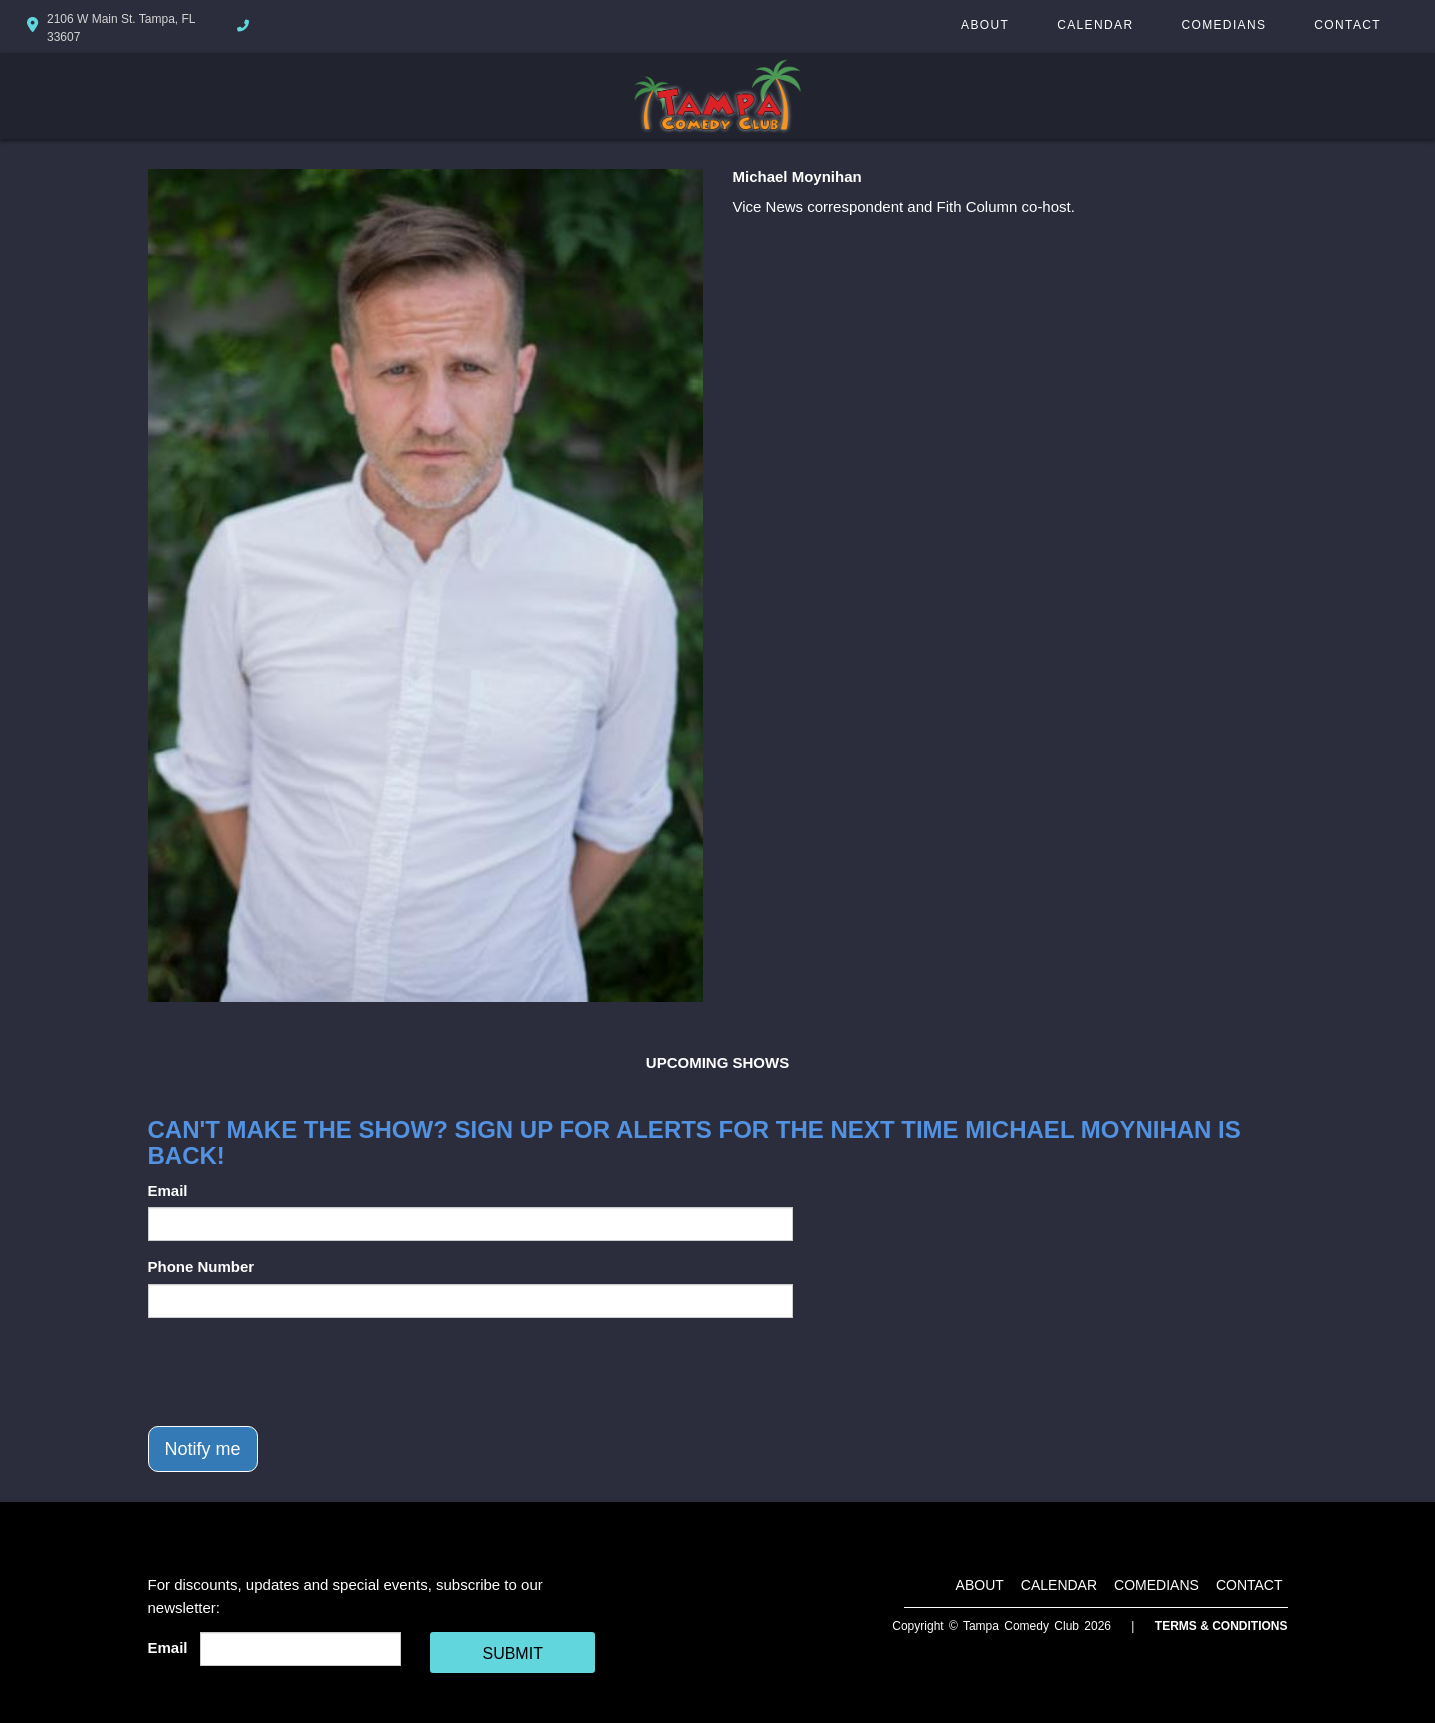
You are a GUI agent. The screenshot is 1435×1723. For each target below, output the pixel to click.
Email (168, 1190)
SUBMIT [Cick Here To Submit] (512, 1653)
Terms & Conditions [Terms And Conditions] (1221, 1626)
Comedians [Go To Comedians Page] (1223, 25)
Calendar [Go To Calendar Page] (1095, 25)
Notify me (203, 1449)
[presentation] (300, 1372)
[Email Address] (300, 1649)
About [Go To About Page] (985, 25)
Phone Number (201, 1266)
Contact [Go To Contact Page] (1347, 25)
